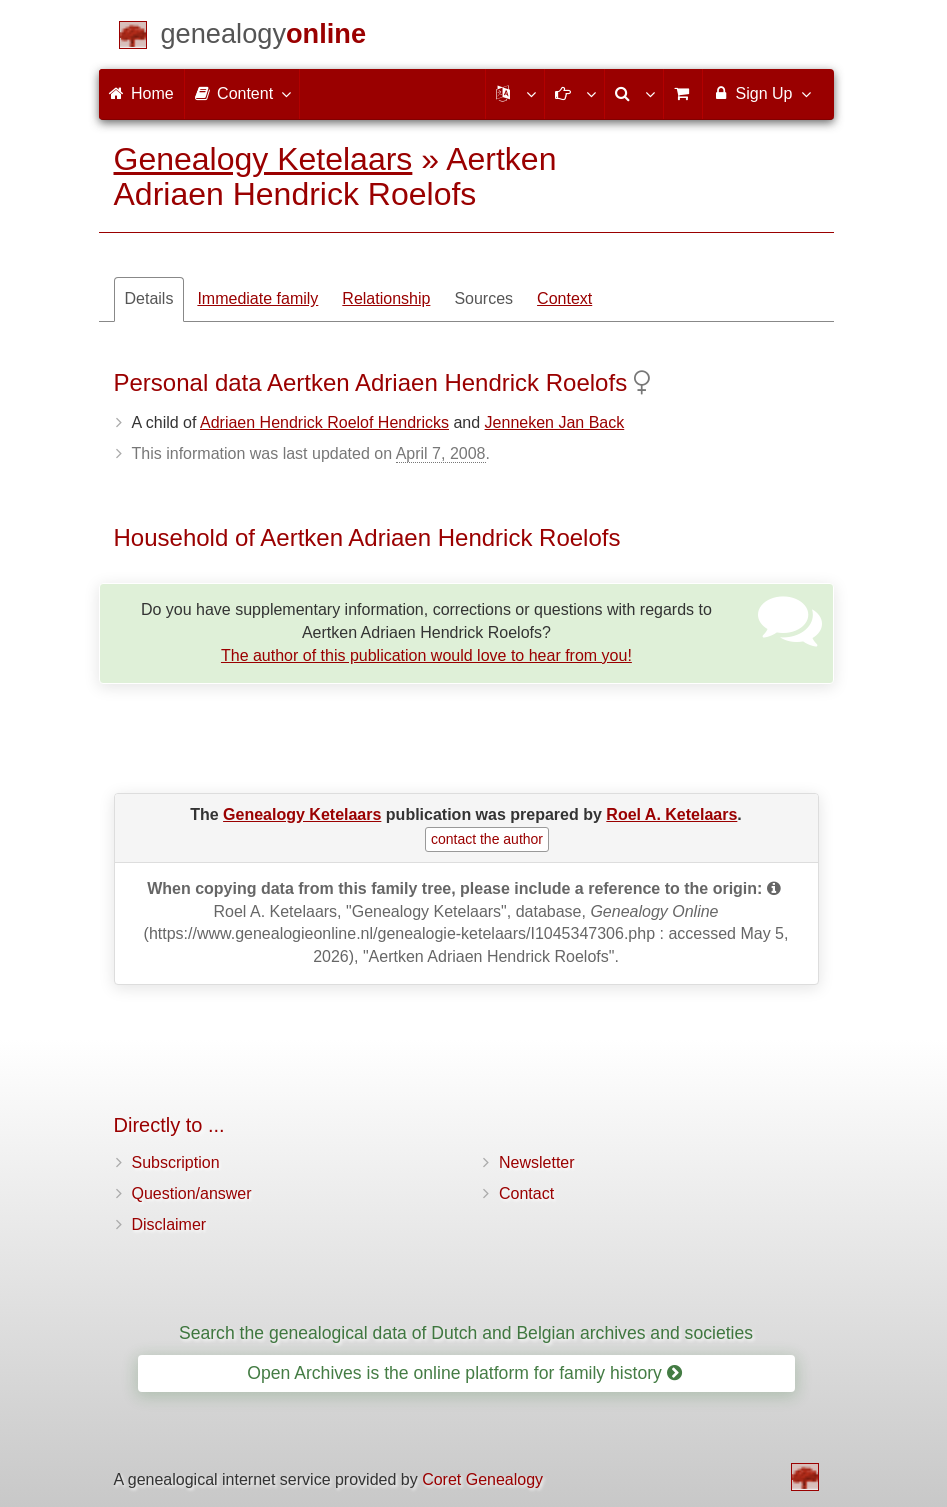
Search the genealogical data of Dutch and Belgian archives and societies (466, 1333)
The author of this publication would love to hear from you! (426, 655)
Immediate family (257, 298)
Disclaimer (169, 1224)
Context (564, 298)
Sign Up (760, 93)
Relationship (386, 298)
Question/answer (192, 1193)
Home (141, 93)
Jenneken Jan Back (555, 422)
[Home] (264, 37)
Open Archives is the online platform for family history (464, 1373)
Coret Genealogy (482, 1479)
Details (149, 298)
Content (242, 93)
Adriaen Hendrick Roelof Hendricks (324, 422)
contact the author (487, 839)
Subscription (176, 1162)
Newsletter (537, 1162)
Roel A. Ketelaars (671, 814)
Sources (483, 298)
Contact (526, 1193)
